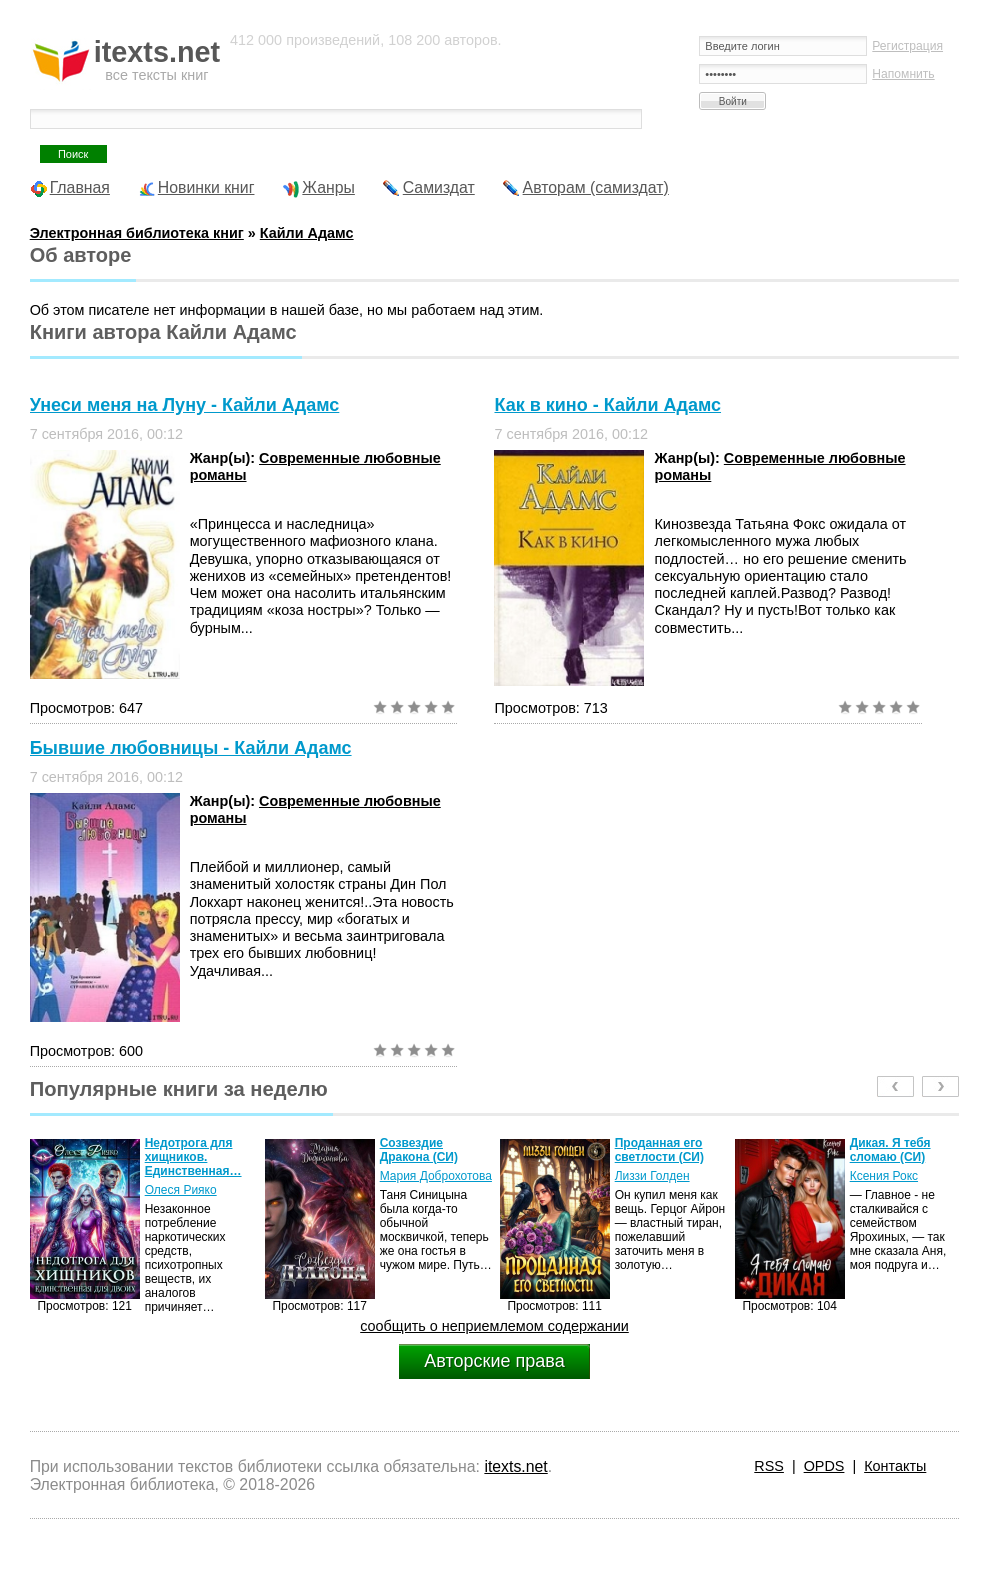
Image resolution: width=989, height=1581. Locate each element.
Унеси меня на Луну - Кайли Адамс (185, 405)
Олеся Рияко (181, 1190)
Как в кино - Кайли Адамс (607, 405)
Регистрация (907, 46)
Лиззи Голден (652, 1176)
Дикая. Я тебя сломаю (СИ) (890, 1150)
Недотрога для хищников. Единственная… (193, 1157)
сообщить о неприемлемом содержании (494, 1326)
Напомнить (903, 74)
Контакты (895, 1466)
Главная (80, 187)
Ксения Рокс (884, 1176)
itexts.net (515, 1466)
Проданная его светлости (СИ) (659, 1150)
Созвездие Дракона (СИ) (419, 1150)
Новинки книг (206, 187)
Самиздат (439, 187)
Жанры (328, 187)
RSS (769, 1466)
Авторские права (494, 1361)
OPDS (824, 1466)
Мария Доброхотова (436, 1176)
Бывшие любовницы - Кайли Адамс (191, 748)
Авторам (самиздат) (596, 187)
